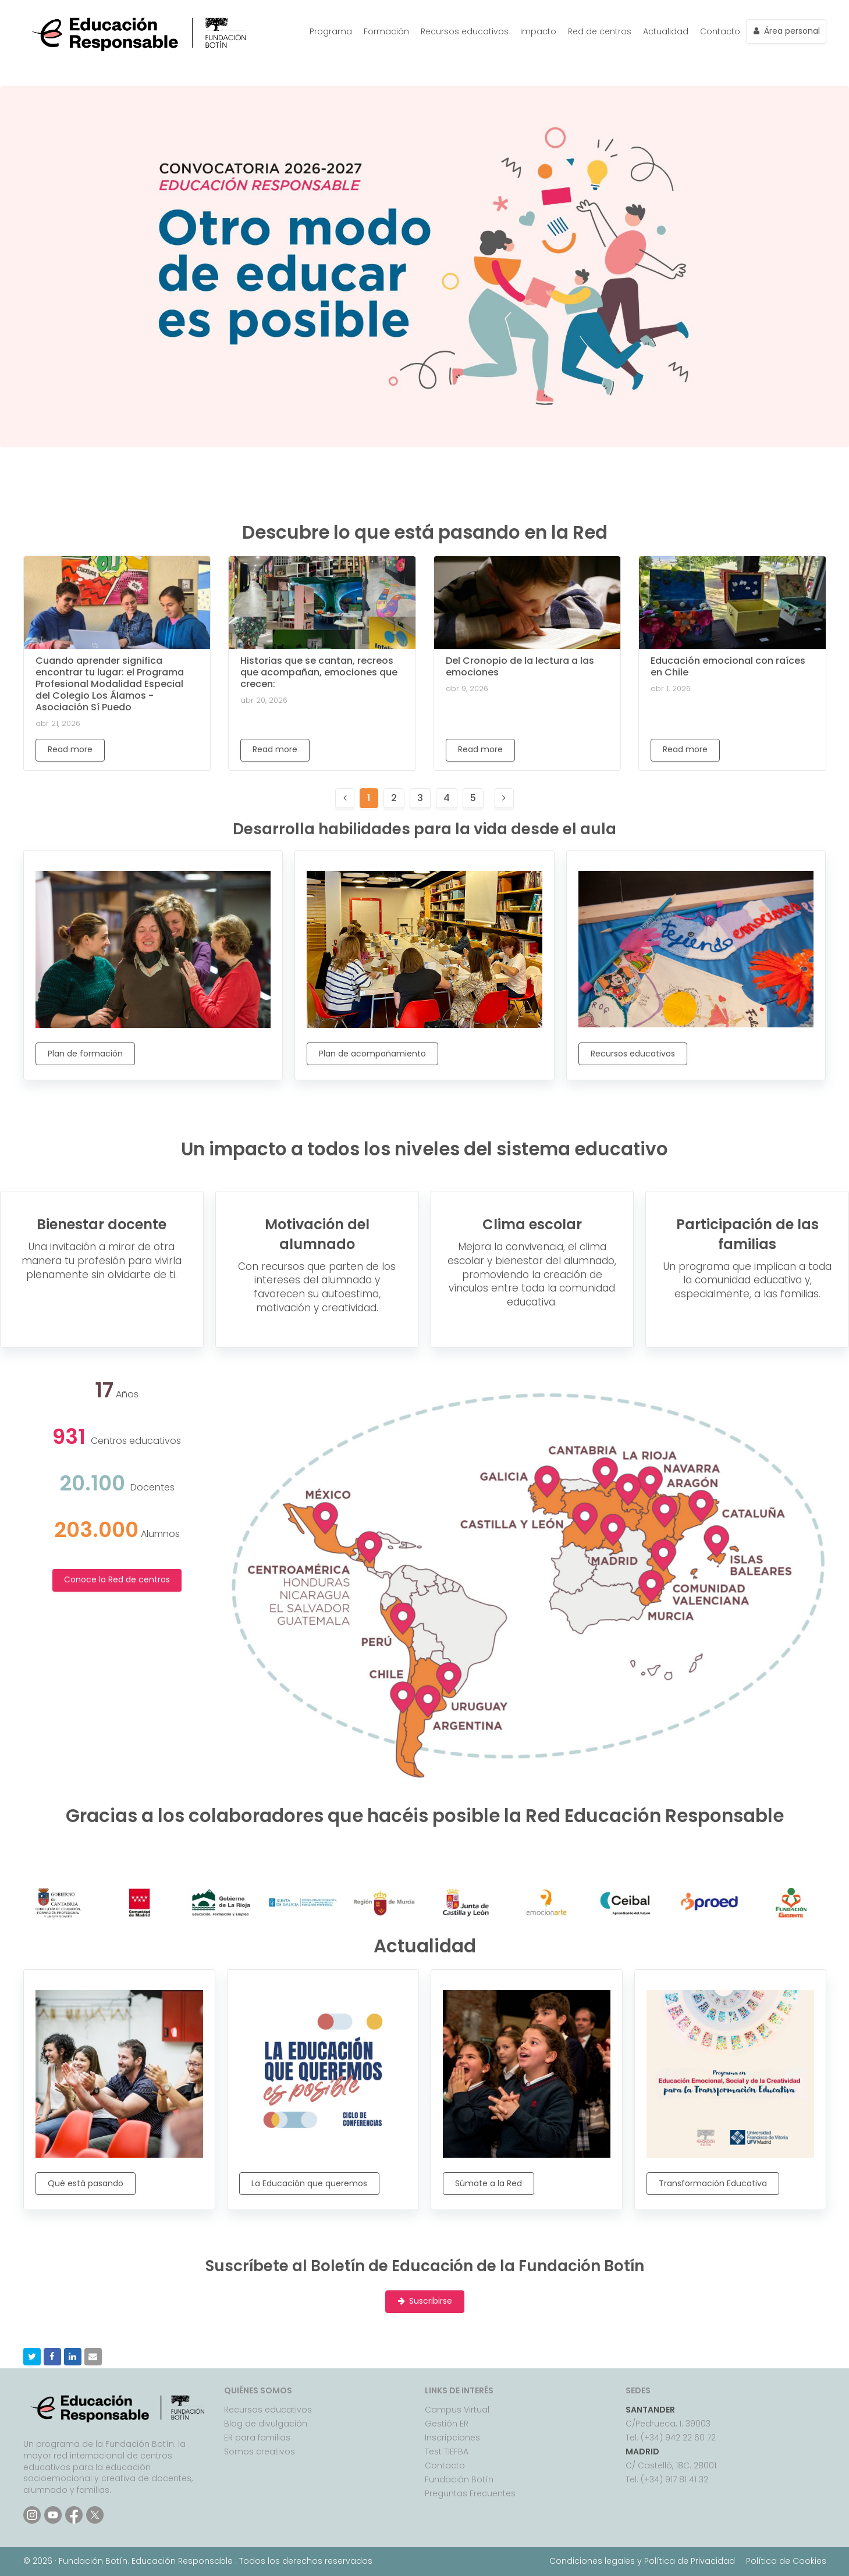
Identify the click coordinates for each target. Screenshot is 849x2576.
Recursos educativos (465, 31)
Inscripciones (452, 2437)
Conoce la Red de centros (117, 1579)
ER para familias (257, 2437)
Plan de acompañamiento (372, 1053)
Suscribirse (424, 2301)
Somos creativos (259, 2451)
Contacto (720, 31)
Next (820, 267)
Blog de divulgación (265, 2423)
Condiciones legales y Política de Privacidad (642, 2561)
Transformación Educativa (713, 2183)
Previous (29, 267)
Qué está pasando (85, 2183)
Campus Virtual (457, 2409)
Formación (386, 31)
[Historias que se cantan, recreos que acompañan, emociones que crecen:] (322, 602)
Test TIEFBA (446, 2451)
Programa (331, 31)
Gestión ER (446, 2423)
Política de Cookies (786, 2561)
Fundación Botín (459, 2479)
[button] (32, 2356)
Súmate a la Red (488, 2183)
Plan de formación (85, 1053)
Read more (70, 749)
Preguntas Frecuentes (470, 2493)
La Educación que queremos (309, 2183)
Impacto (538, 31)
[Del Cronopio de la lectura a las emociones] (527, 602)
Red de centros (599, 31)
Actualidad (665, 31)
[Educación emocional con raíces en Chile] (732, 602)
